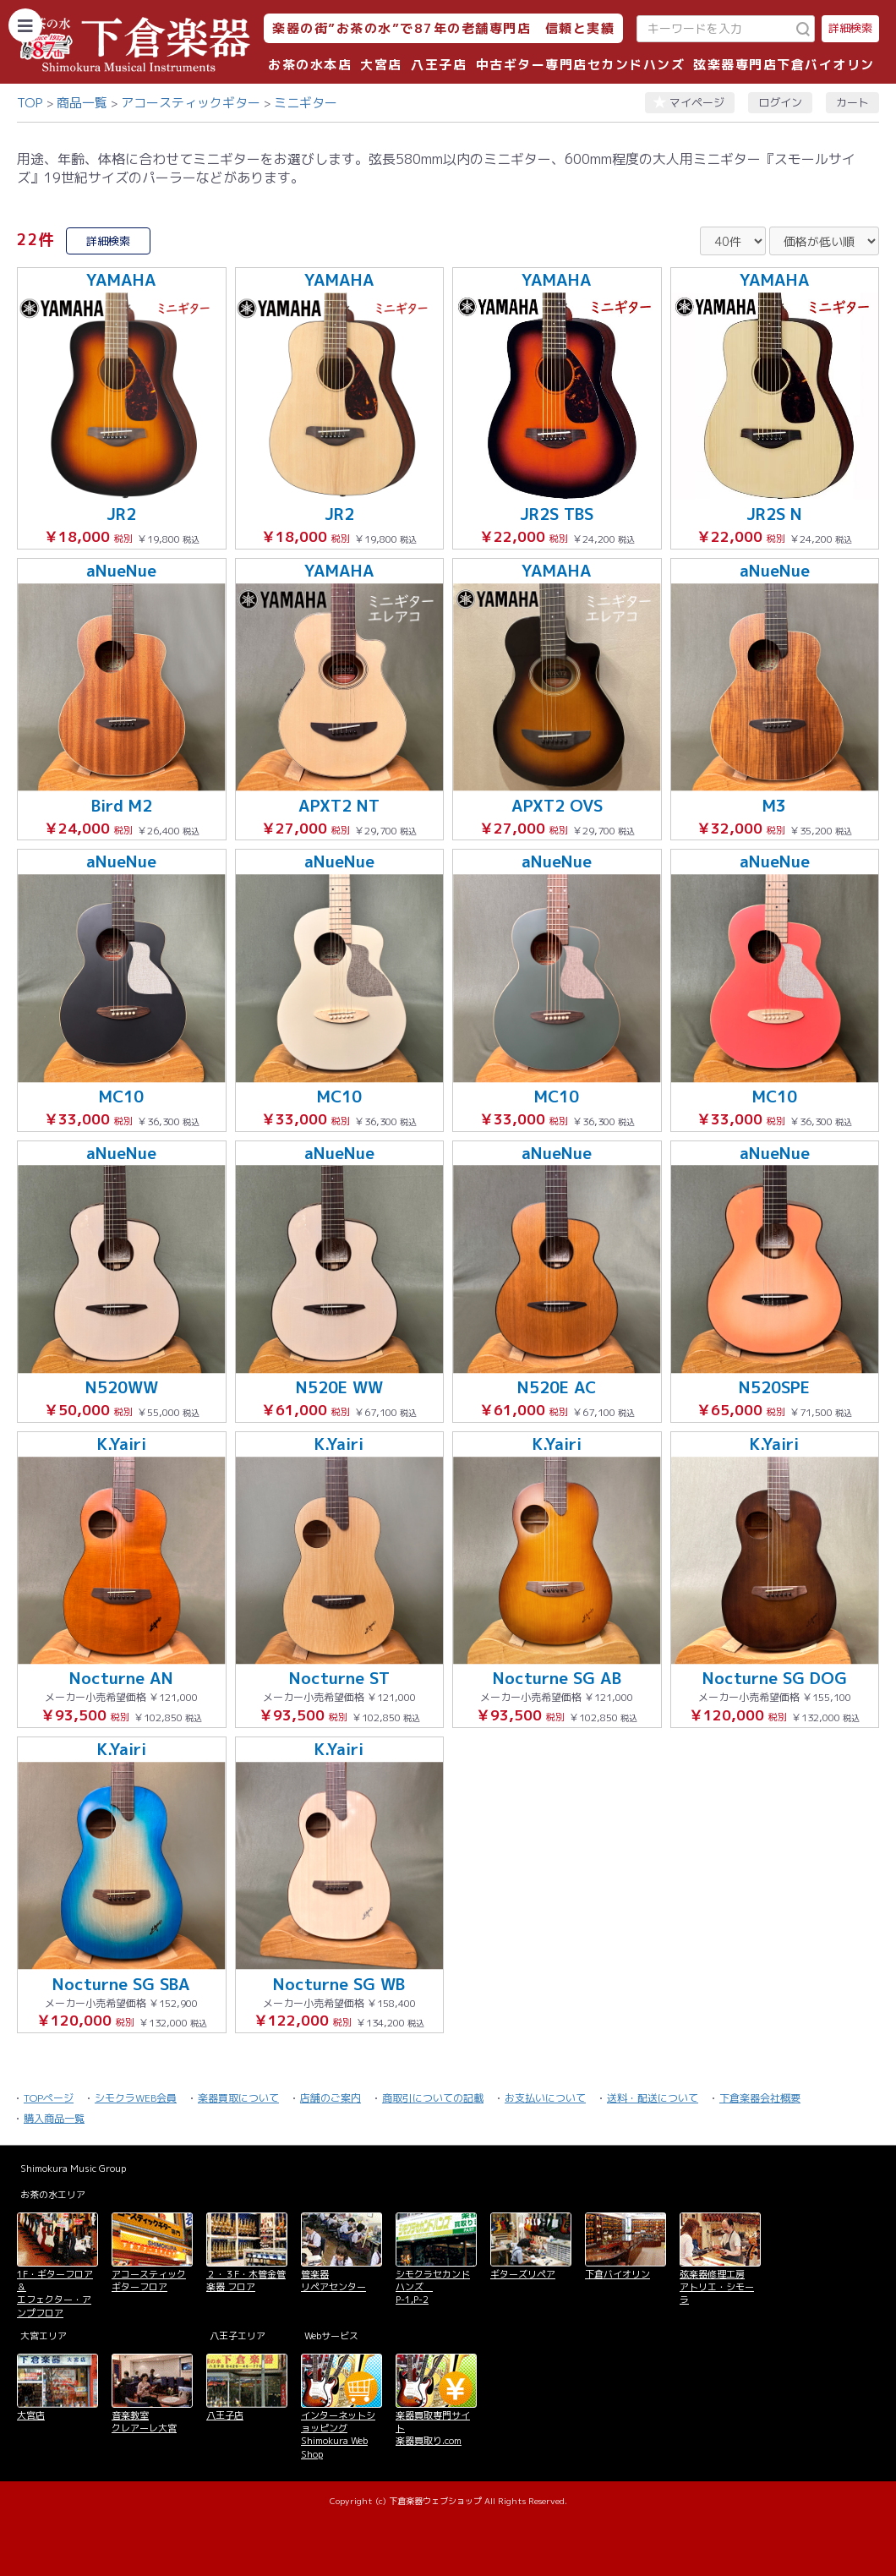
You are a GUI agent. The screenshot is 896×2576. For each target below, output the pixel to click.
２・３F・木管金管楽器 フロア (246, 2280)
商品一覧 (82, 103)
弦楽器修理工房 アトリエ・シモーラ (717, 2287)
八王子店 (439, 65)
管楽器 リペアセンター (333, 2280)
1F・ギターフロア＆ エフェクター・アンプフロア (55, 2293)
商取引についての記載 (433, 2098)
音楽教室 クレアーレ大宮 (144, 2422)
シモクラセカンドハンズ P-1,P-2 (433, 2287)
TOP (30, 103)
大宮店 (381, 65)
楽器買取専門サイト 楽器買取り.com (433, 2428)
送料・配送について (652, 2098)
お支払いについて (545, 2098)
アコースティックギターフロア (149, 2280)
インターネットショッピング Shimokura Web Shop (338, 2435)
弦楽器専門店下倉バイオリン (784, 65)
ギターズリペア (522, 2274)
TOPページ (49, 2098)
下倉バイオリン (617, 2274)
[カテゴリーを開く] (25, 25)
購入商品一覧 (54, 2118)
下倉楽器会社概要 (759, 2098)
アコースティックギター (190, 103)
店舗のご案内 (330, 2098)
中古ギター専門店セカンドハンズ (581, 65)
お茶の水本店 (310, 65)
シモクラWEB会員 (136, 2098)
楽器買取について (238, 2098)
